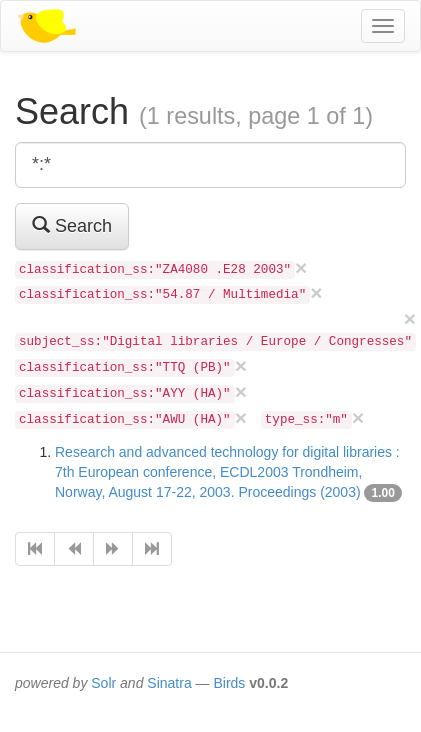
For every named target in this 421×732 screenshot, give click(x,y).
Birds (229, 683)
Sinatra (169, 683)
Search (72, 225)
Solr (103, 683)
